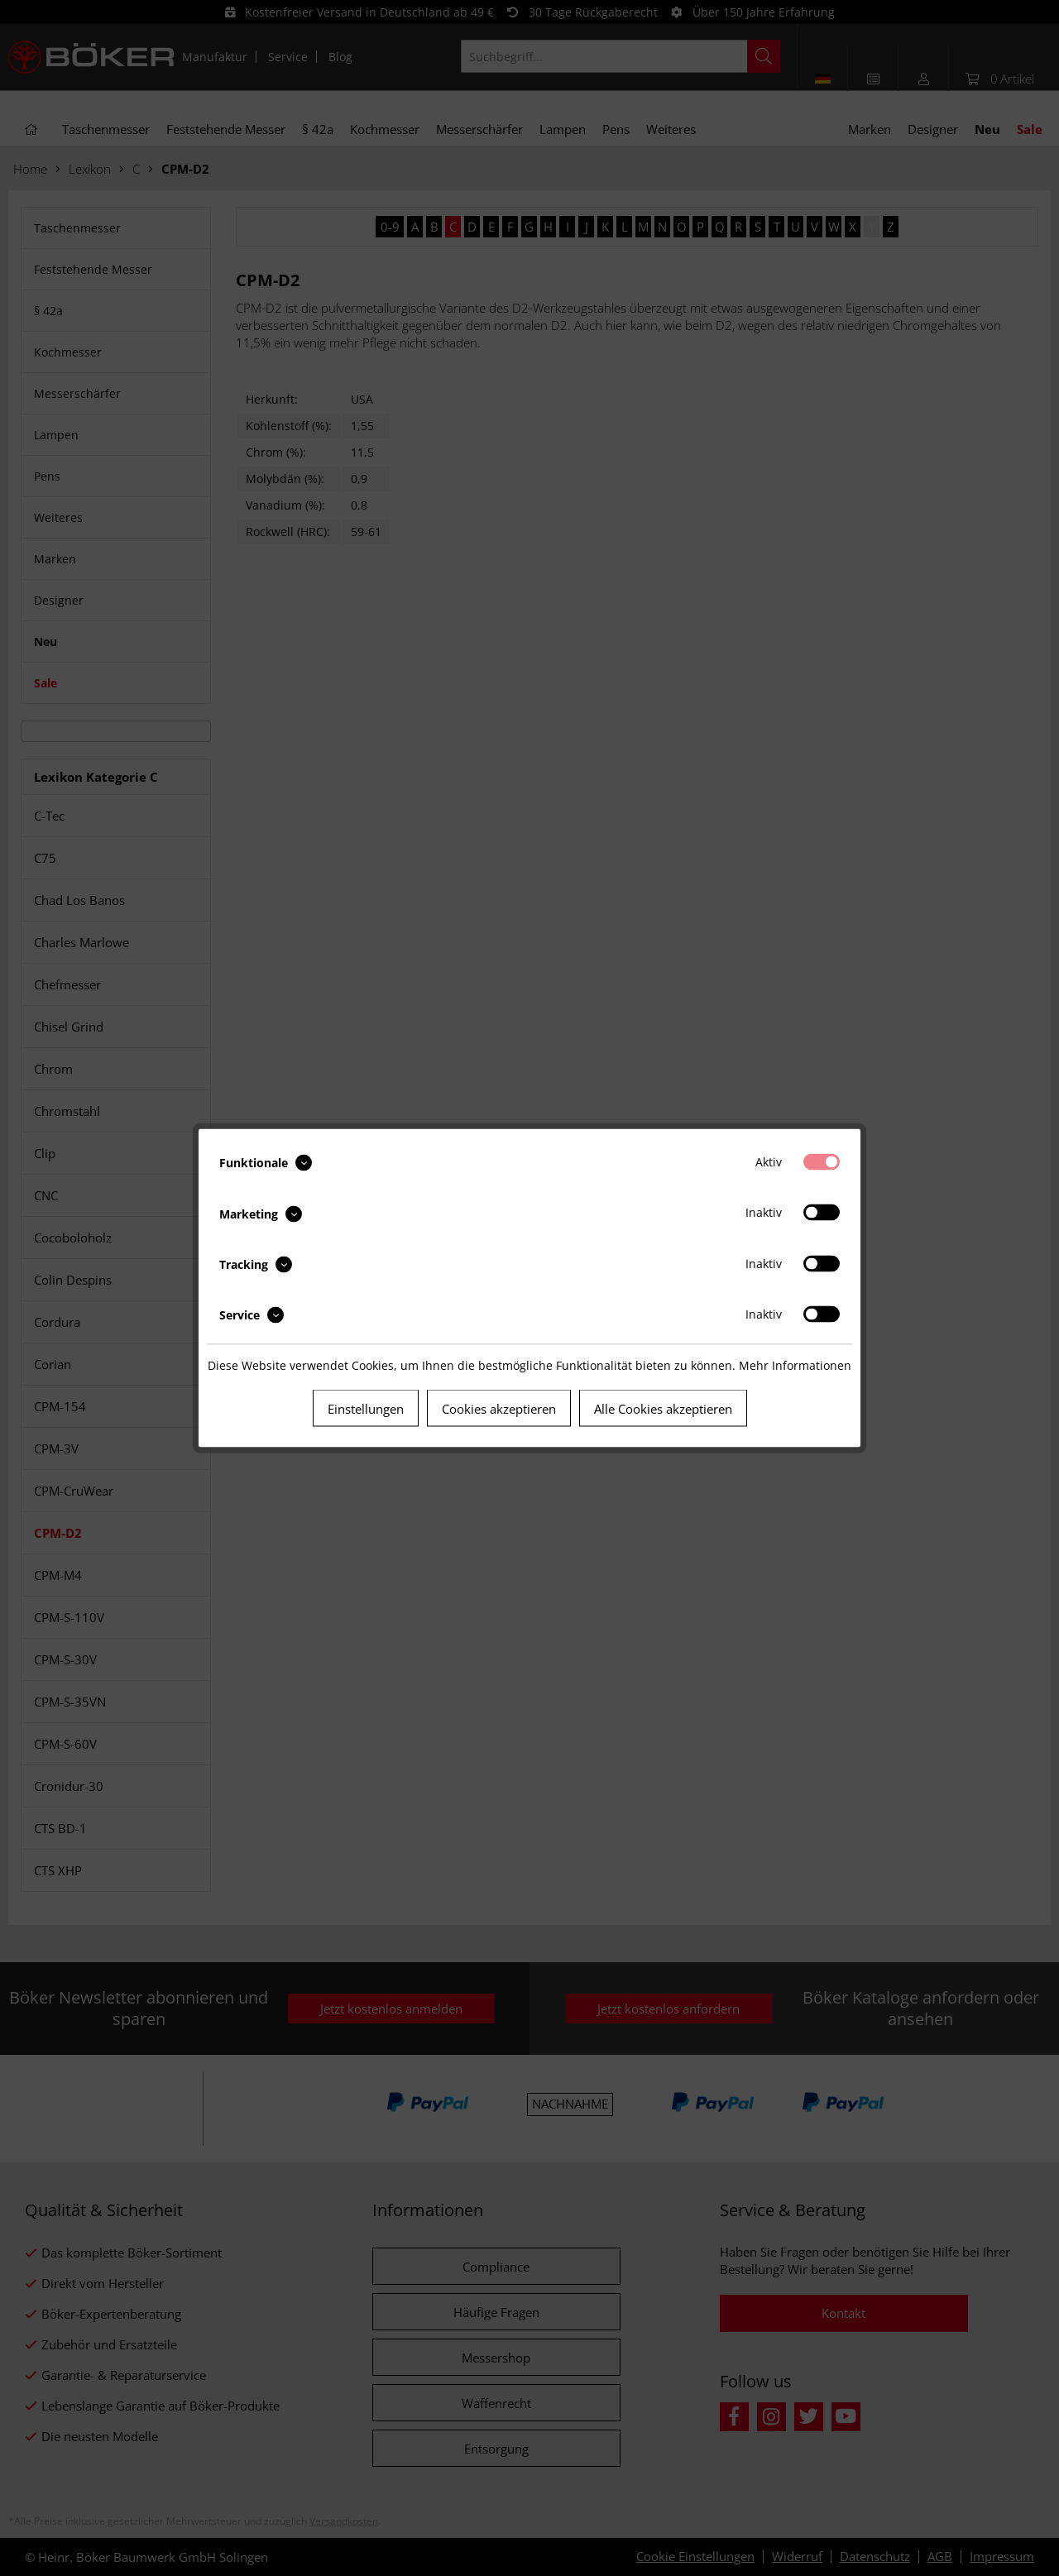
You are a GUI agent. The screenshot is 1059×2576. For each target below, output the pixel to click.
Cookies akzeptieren (499, 1409)
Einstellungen (366, 1409)
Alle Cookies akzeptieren (663, 1409)
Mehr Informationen (795, 1365)
